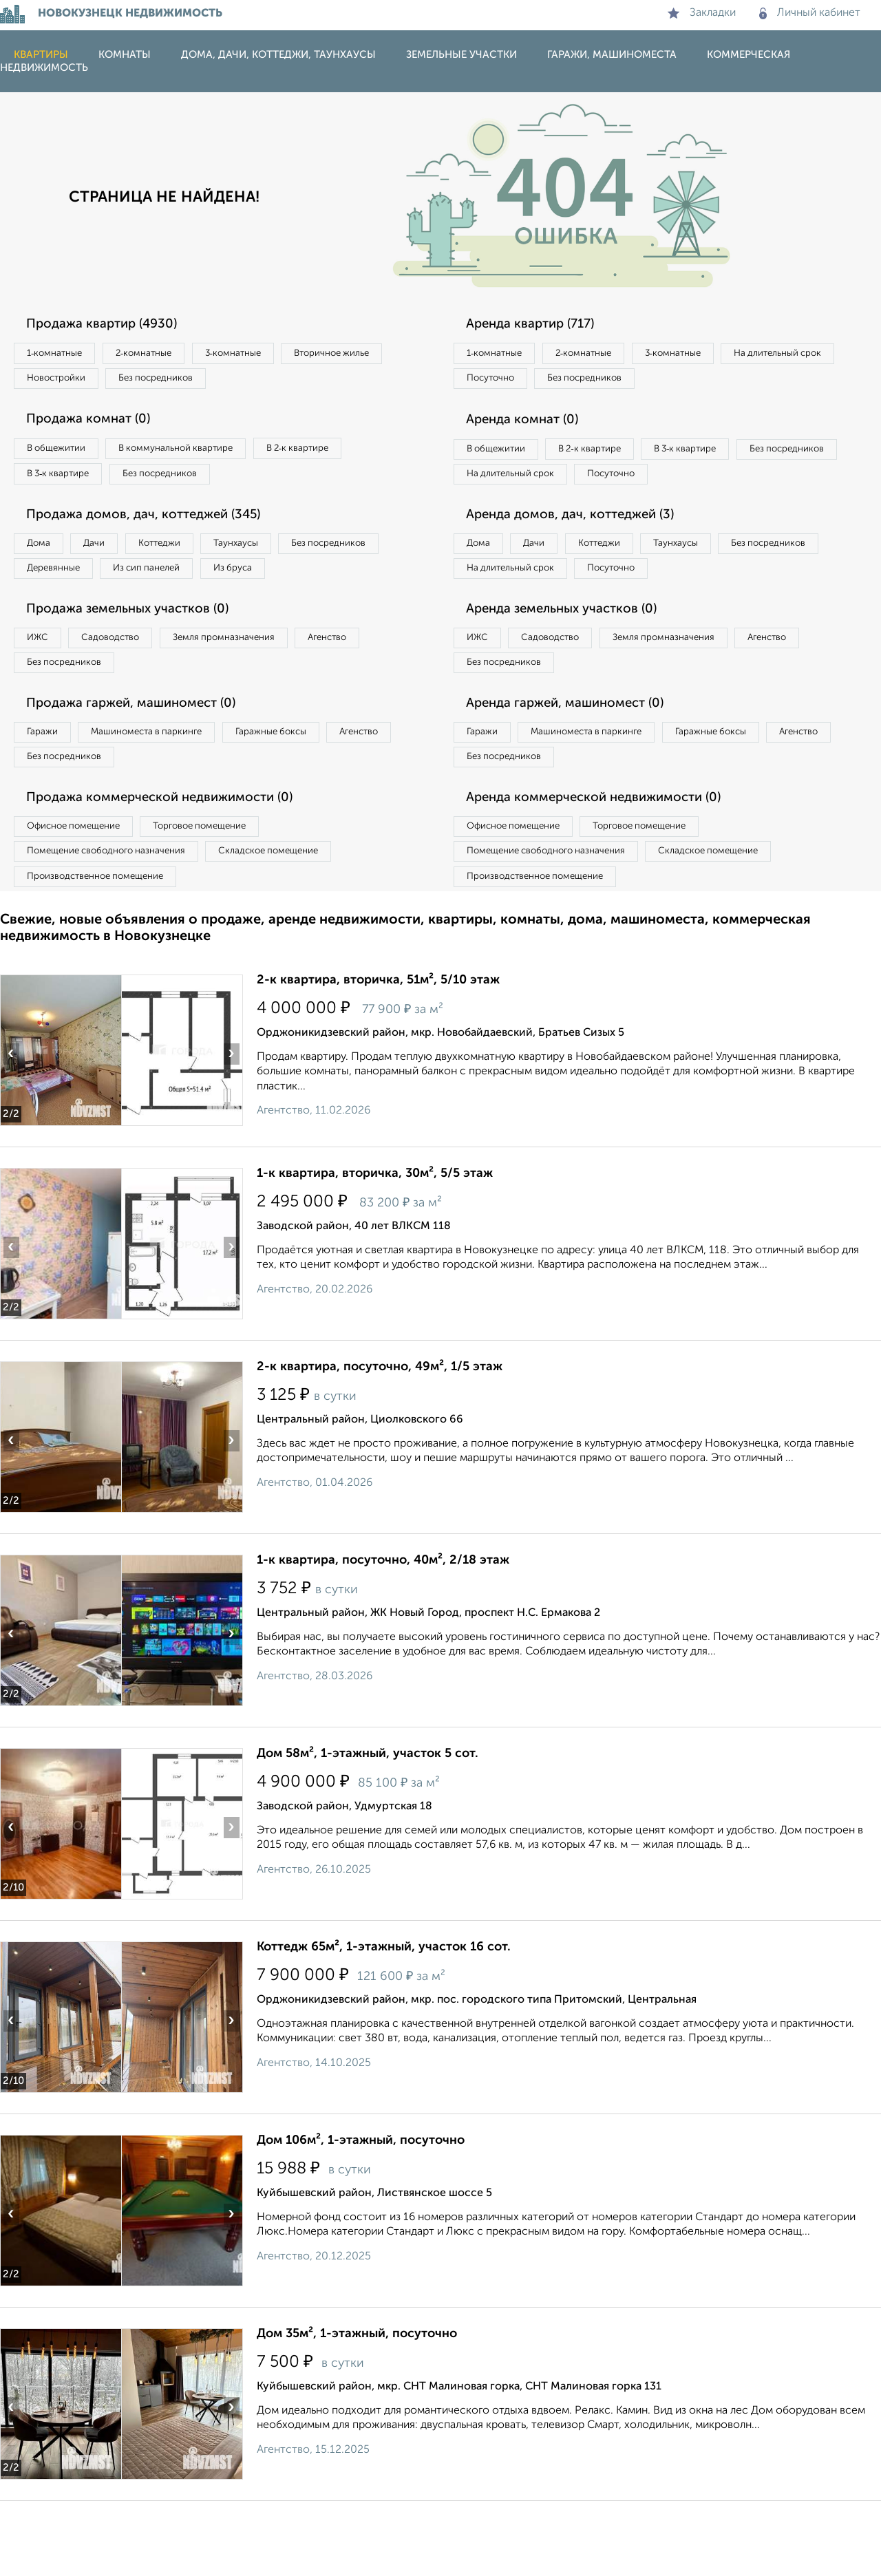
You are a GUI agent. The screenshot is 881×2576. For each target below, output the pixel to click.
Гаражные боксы (308, 790)
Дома (44, 558)
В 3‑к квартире (65, 484)
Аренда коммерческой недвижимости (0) (608, 862)
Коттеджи (191, 558)
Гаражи (47, 790)
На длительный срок (517, 382)
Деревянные (183, 586)
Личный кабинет (809, 13)
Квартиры (41, 55)
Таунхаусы (282, 558)
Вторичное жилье (72, 382)
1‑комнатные (61, 354)
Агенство (378, 688)
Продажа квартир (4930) (112, 325)
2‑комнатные (165, 354)
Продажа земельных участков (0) (140, 659)
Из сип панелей (292, 586)
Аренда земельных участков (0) (574, 659)
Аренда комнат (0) (531, 427)
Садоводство (130, 688)
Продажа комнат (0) (97, 427)
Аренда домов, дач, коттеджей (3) (582, 557)
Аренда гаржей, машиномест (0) (577, 760)
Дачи (113, 558)
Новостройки (189, 382)
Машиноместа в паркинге (167, 790)
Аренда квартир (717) (540, 325)
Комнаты (124, 55)
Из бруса (52, 614)
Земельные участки (461, 55)
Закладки (702, 13)
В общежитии (63, 456)
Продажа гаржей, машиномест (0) (144, 760)
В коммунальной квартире (199, 456)
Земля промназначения (259, 688)
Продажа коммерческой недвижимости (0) (174, 862)
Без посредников (304, 382)
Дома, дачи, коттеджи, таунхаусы (278, 55)
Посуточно (631, 382)
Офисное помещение (81, 892)
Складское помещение (297, 920)
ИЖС (43, 688)
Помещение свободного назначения (115, 920)
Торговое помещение (227, 892)
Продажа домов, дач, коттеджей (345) (156, 528)
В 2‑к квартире (337, 456)
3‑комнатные (269, 354)
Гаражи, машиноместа (612, 55)
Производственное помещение (104, 948)
